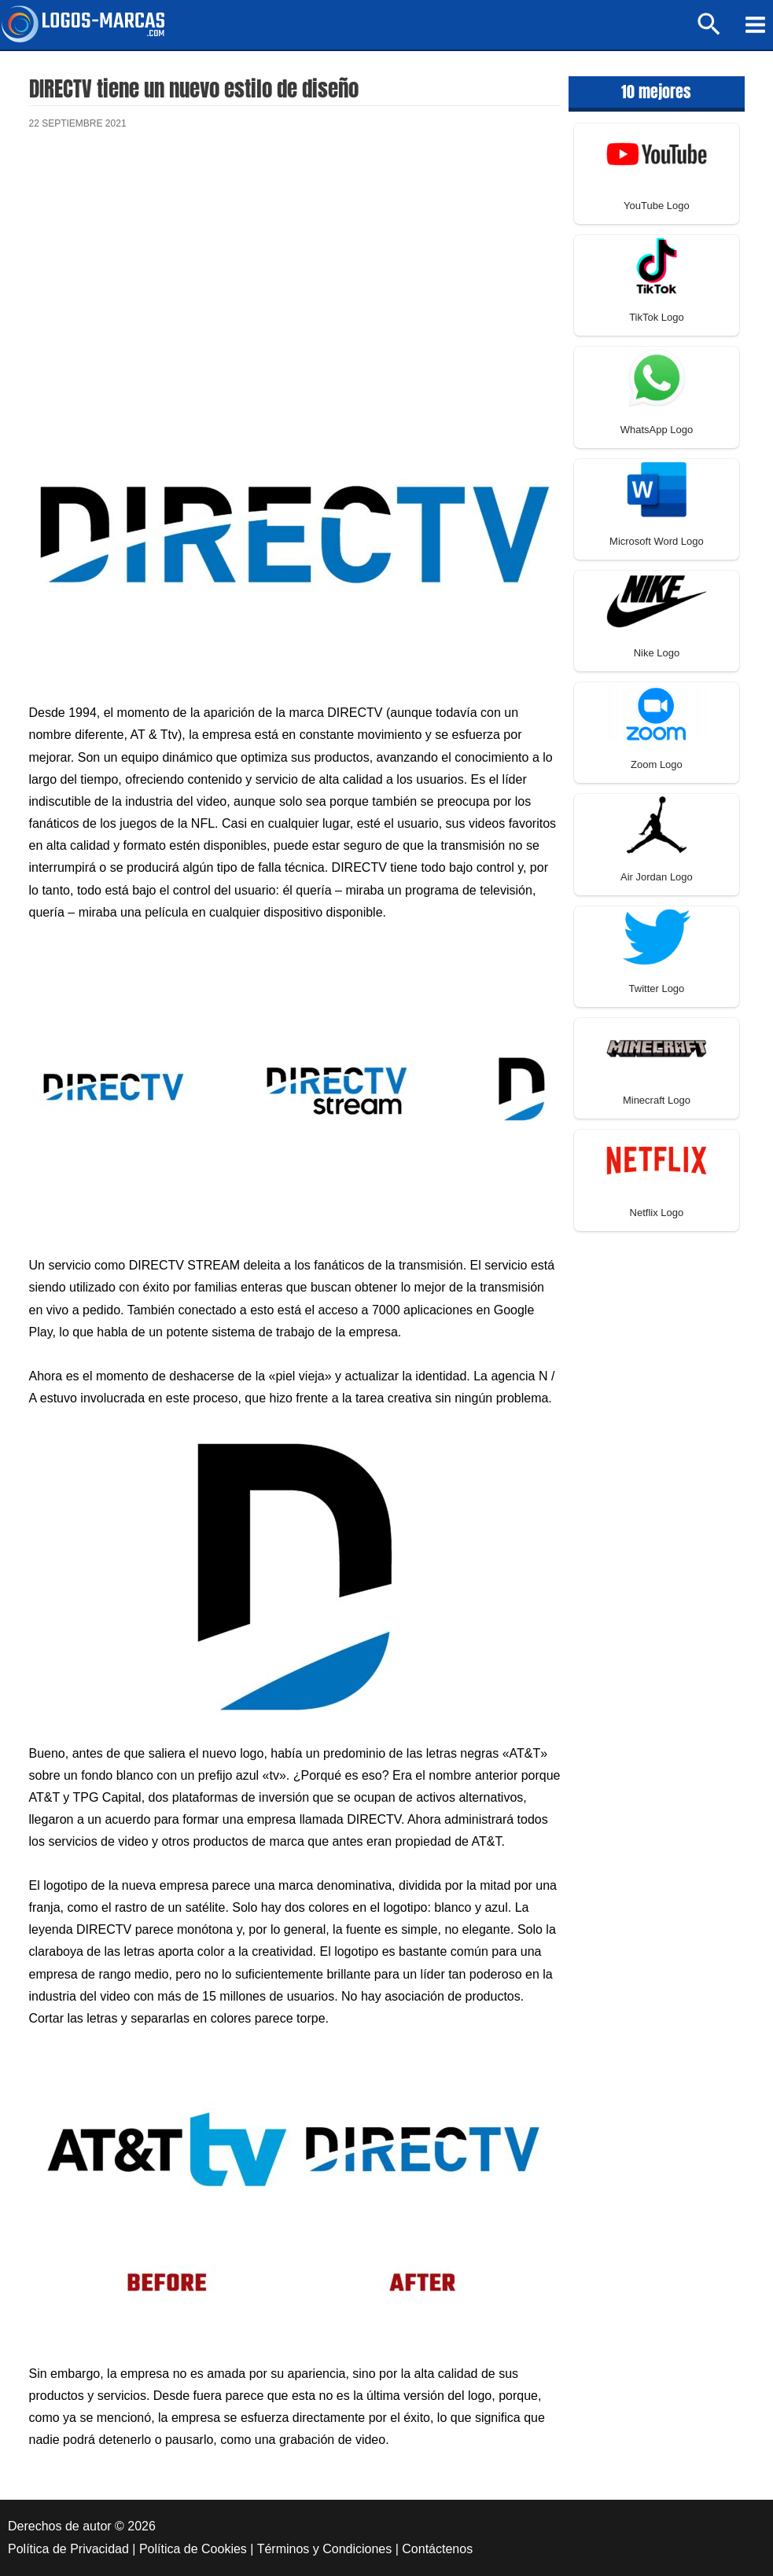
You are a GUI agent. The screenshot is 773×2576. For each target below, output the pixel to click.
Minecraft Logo (656, 1100)
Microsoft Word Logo (656, 541)
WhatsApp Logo (657, 429)
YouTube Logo (657, 205)
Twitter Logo (657, 988)
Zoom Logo (657, 764)
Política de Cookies (193, 2549)
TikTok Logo (656, 317)
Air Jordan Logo (656, 877)
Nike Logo (657, 653)
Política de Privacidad (68, 2549)
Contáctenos (437, 2549)
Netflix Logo (657, 1212)
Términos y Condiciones (324, 2549)
